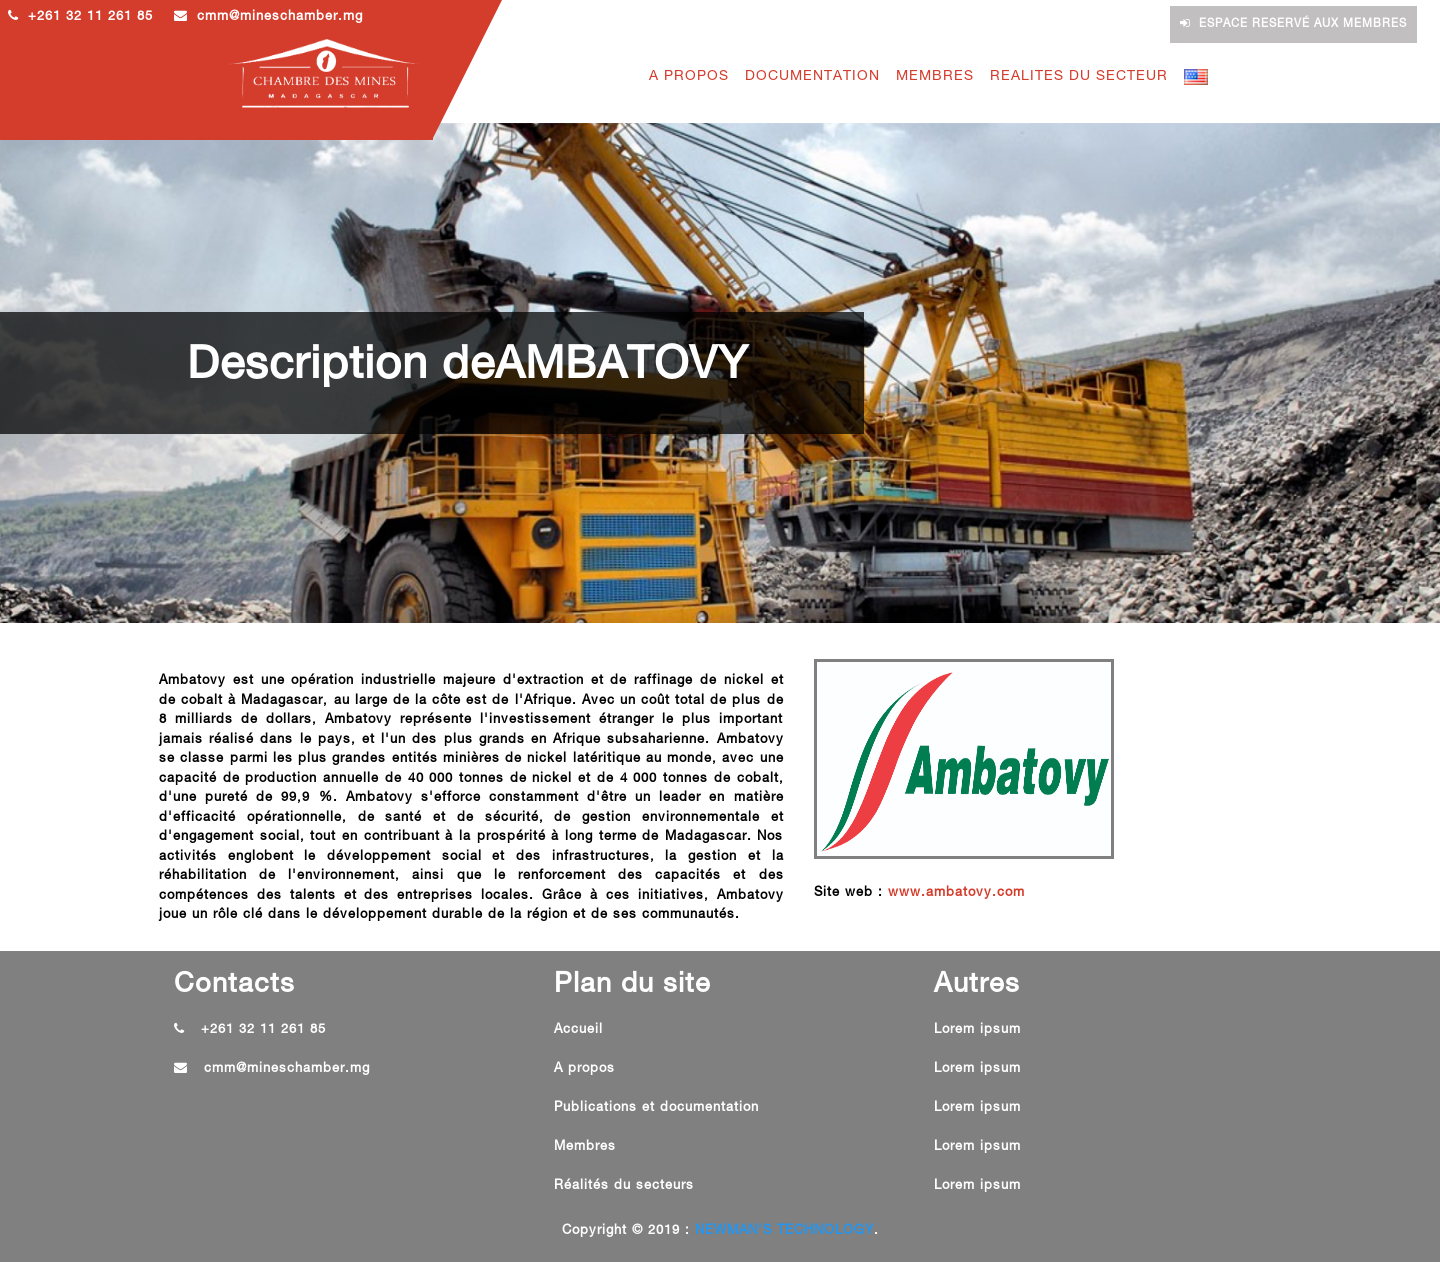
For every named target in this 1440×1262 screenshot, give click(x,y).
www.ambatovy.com (956, 893)
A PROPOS (689, 77)
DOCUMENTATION (812, 77)
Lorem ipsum (977, 1030)
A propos (584, 1069)
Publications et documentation (656, 1108)
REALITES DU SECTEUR (1079, 77)
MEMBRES (935, 77)
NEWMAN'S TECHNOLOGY (784, 1231)
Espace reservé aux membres (1293, 24)
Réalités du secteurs (624, 1186)
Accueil (578, 1030)
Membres (585, 1147)
